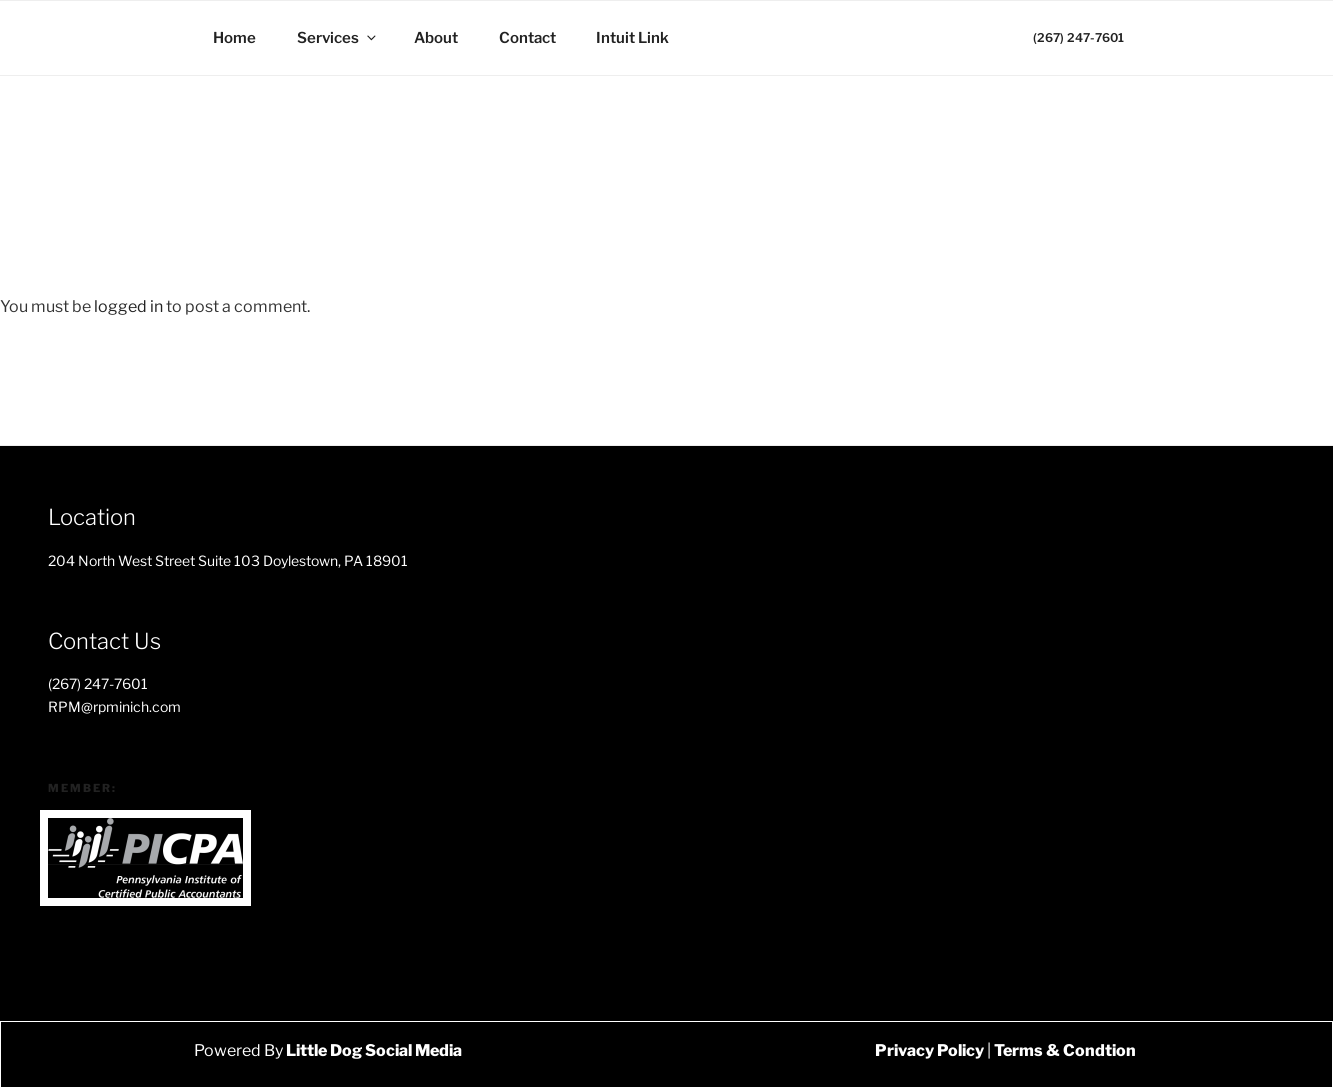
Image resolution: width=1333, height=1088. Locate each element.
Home (234, 38)
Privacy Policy (929, 1050)
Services (338, 38)
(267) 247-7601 (1078, 37)
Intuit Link (632, 38)
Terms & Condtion (1065, 1050)
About (436, 38)
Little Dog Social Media (372, 1050)
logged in (128, 306)
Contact (527, 38)
